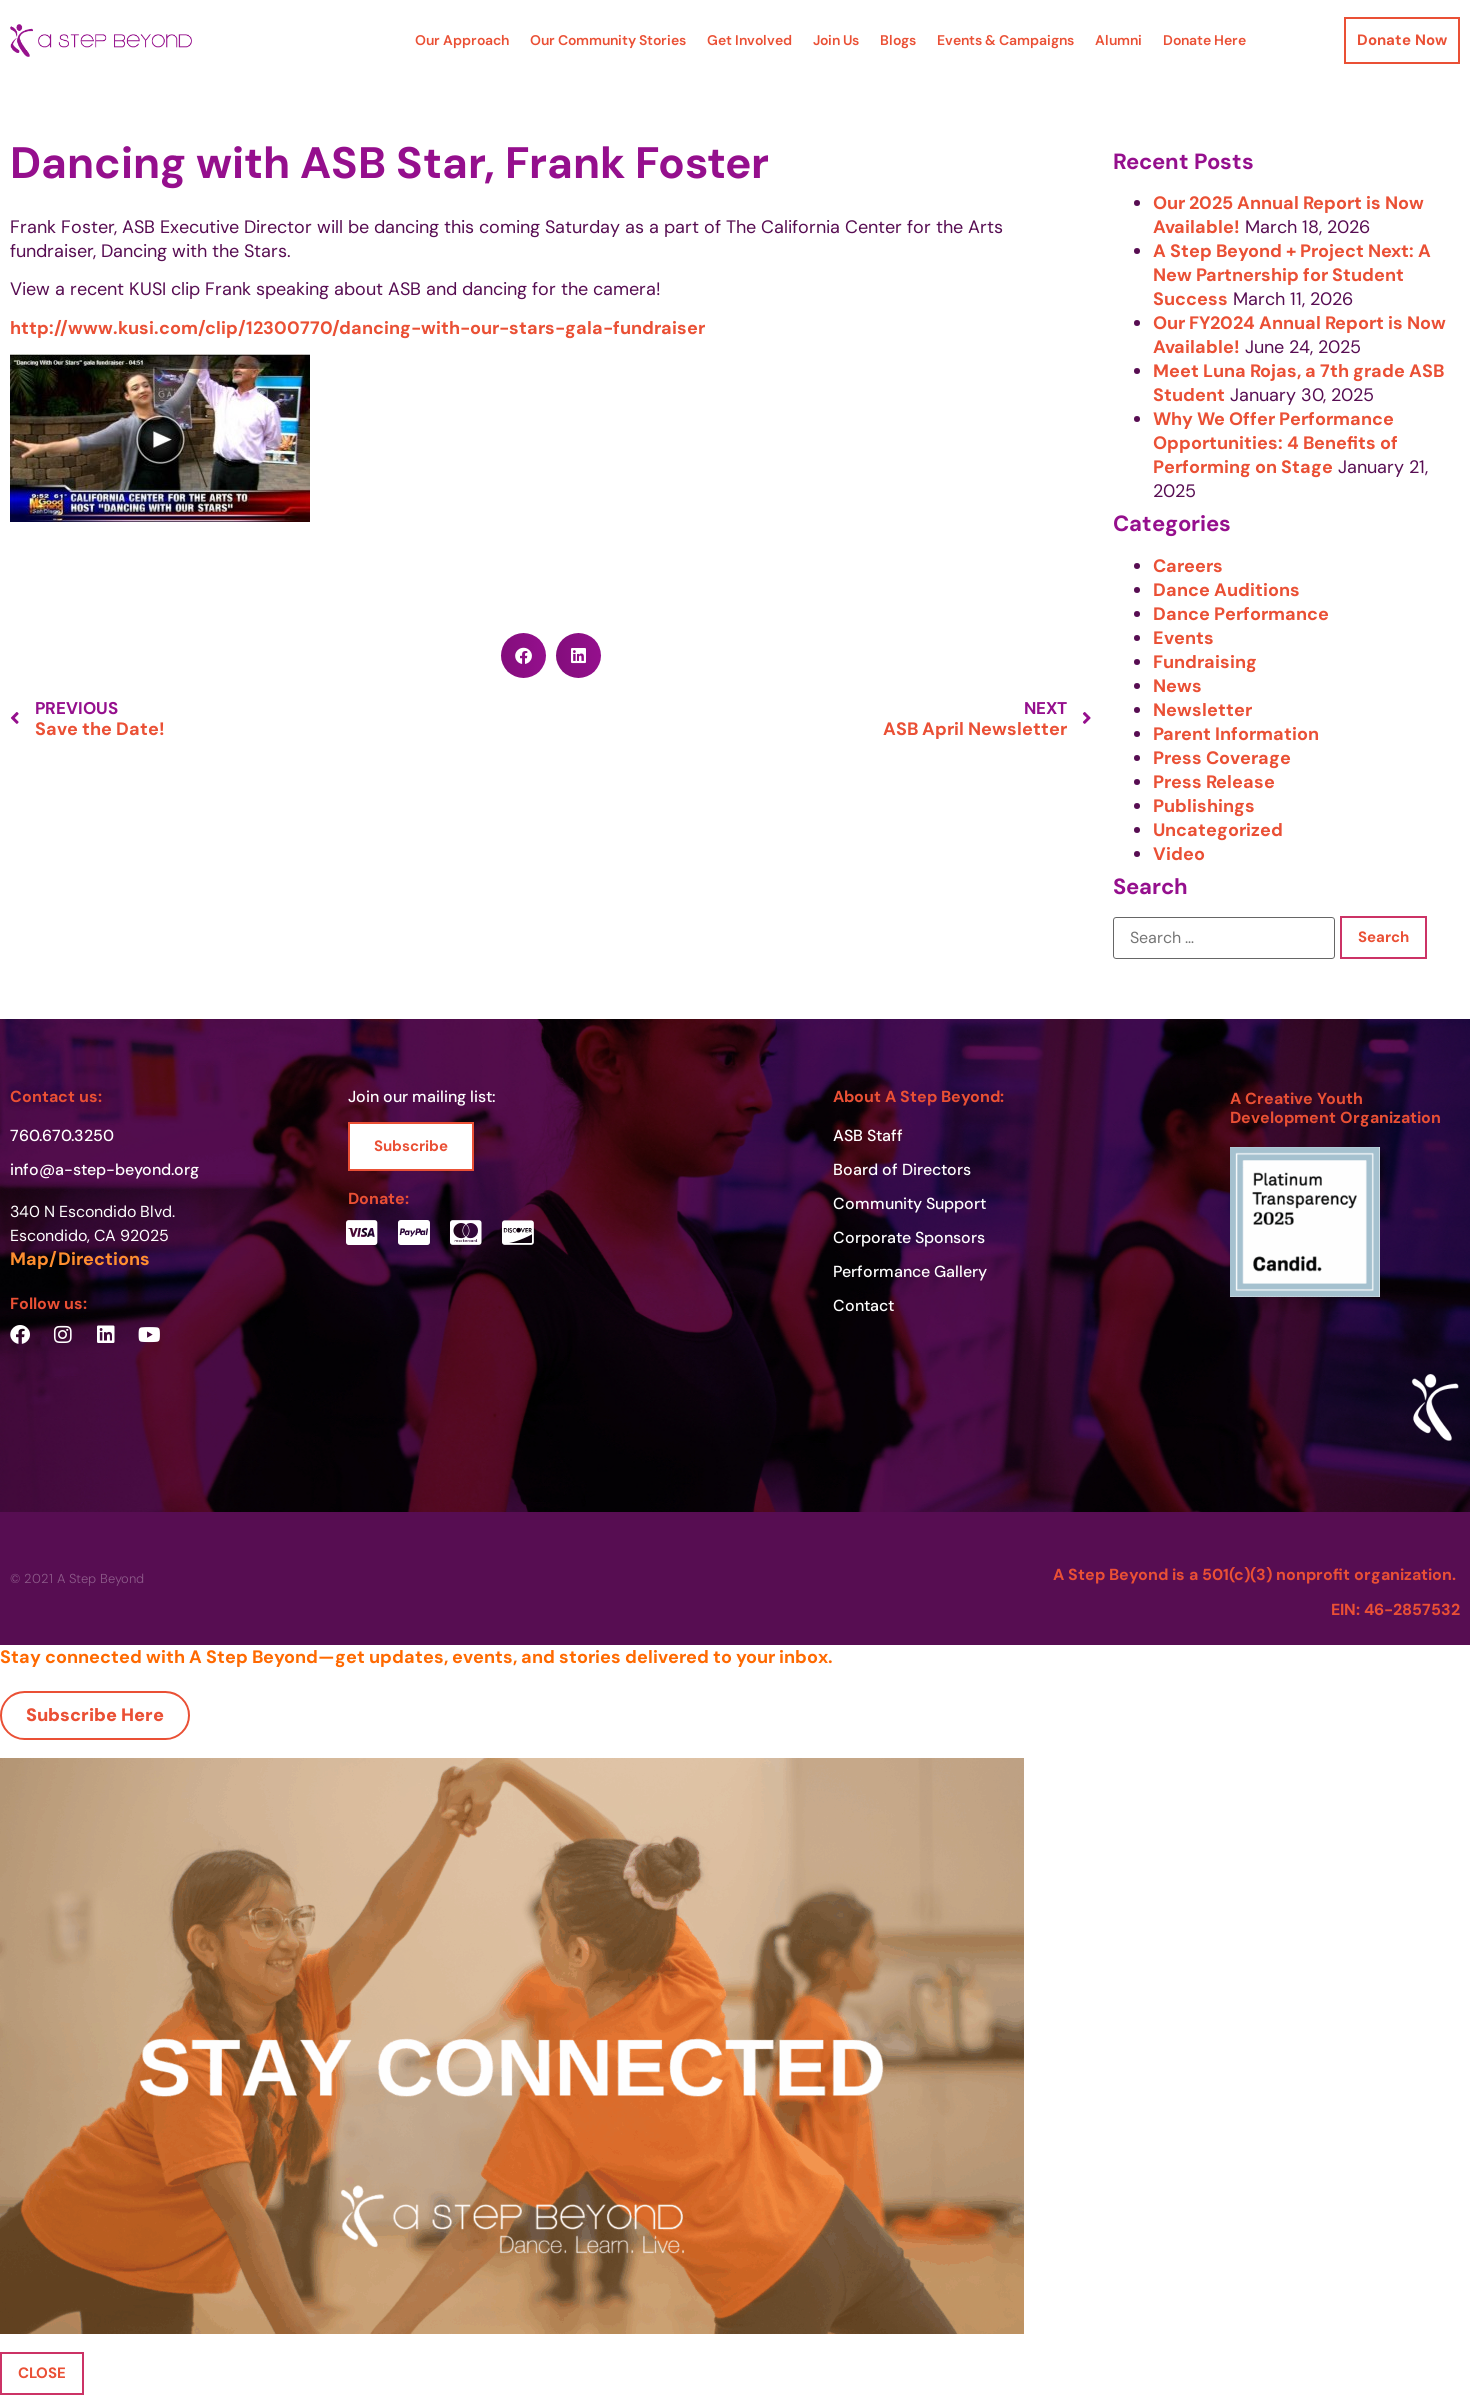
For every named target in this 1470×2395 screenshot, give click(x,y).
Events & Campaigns (1005, 40)
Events (1183, 638)
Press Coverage (1222, 758)
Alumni (1118, 40)
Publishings (1204, 806)
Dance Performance (1241, 614)
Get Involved (749, 40)
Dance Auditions (1226, 590)
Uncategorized (1218, 830)
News (1177, 686)
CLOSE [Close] (42, 2373)
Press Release (1214, 782)
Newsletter (1202, 710)
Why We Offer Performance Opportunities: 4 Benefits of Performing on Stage (1275, 443)
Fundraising (1205, 662)
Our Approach (462, 40)
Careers (1188, 566)
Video (1179, 854)
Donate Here (1204, 40)
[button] (523, 655)
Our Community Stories (608, 40)
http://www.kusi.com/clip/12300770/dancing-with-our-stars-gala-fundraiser (357, 328)
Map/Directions (80, 1259)
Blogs (898, 40)
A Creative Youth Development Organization (1335, 1108)
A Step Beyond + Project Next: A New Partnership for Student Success (1292, 275)
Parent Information (1236, 734)
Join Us (836, 40)
